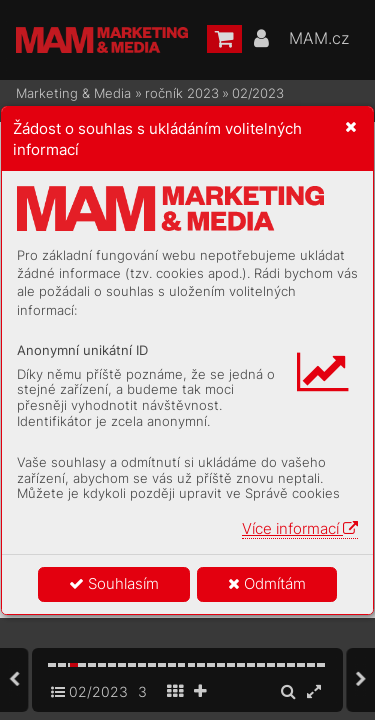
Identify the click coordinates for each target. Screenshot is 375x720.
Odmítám (267, 583)
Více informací (300, 528)
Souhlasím (114, 583)
